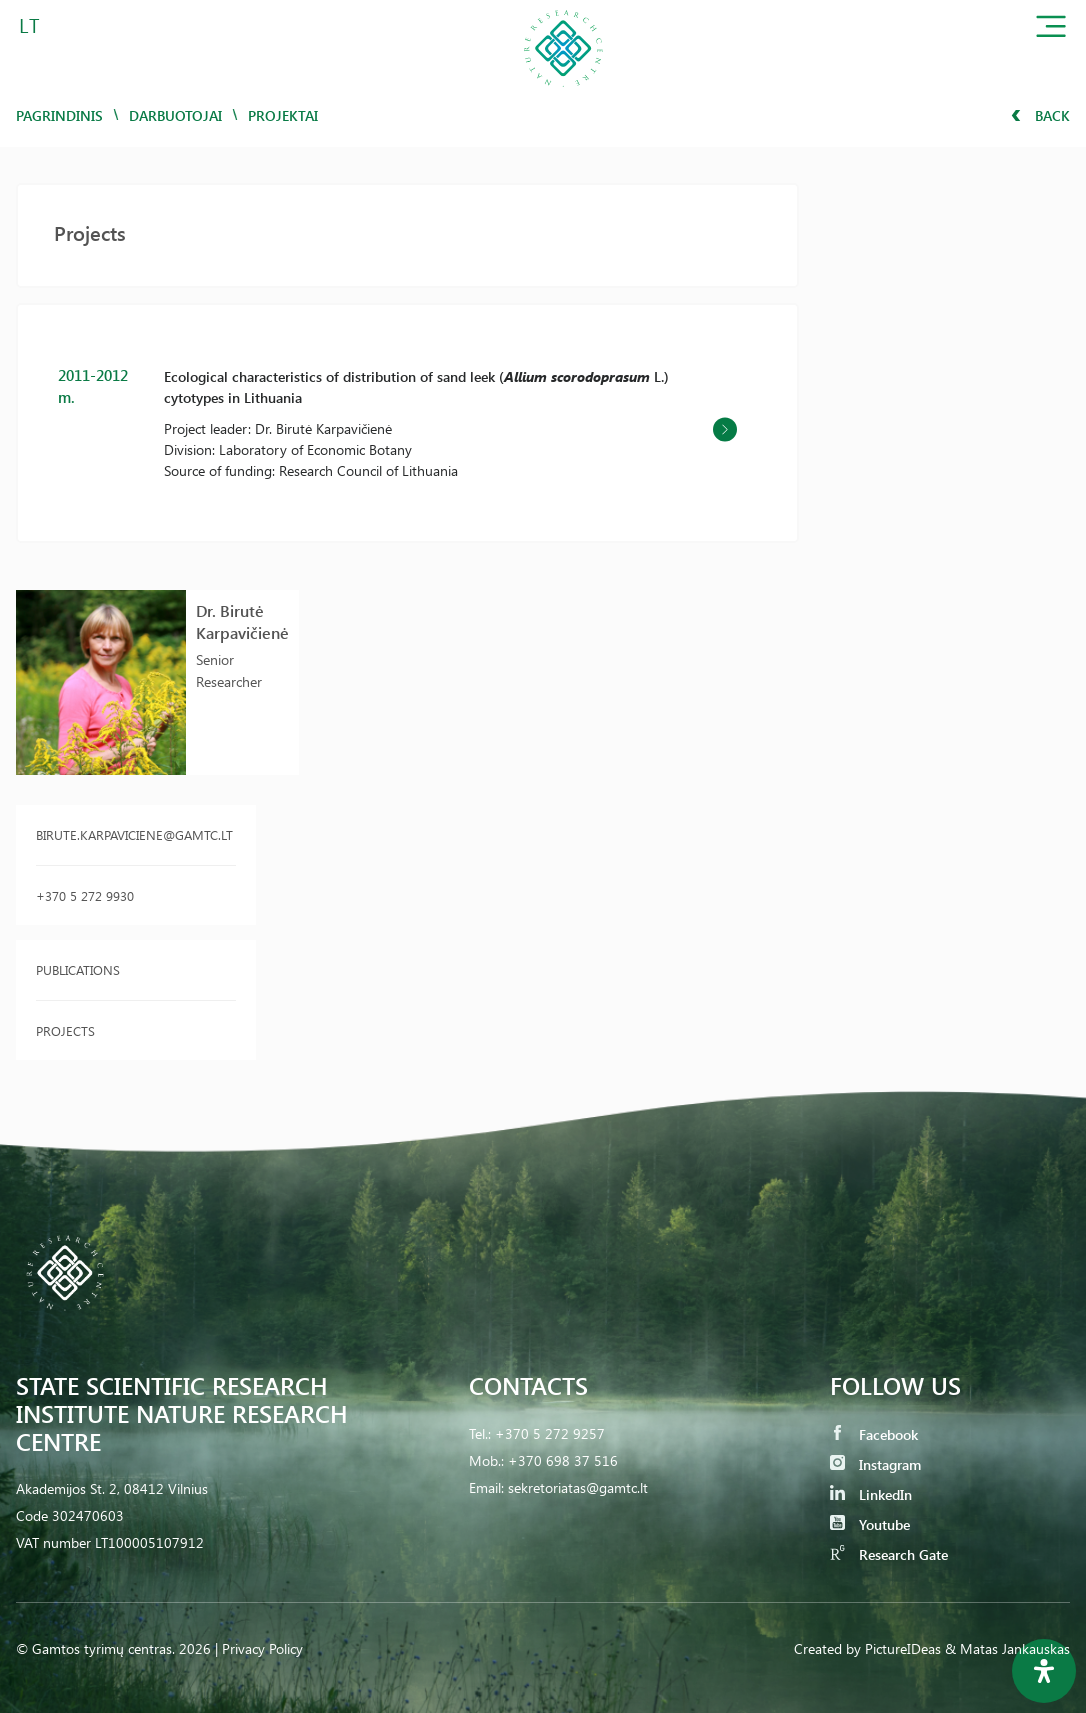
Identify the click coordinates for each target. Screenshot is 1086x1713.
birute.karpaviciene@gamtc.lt (134, 834)
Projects (65, 1030)
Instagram (875, 1464)
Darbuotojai (175, 115)
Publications (78, 969)
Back (1040, 115)
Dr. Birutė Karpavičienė (242, 621)
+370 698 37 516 (563, 1460)
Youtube (870, 1524)
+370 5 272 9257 (550, 1433)
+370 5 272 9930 (85, 895)
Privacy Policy (262, 1648)
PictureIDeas (903, 1648)
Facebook (874, 1434)
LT (29, 24)
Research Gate (889, 1554)
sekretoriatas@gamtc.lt (578, 1487)
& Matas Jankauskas (1007, 1648)
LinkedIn (871, 1494)
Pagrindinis (59, 115)
